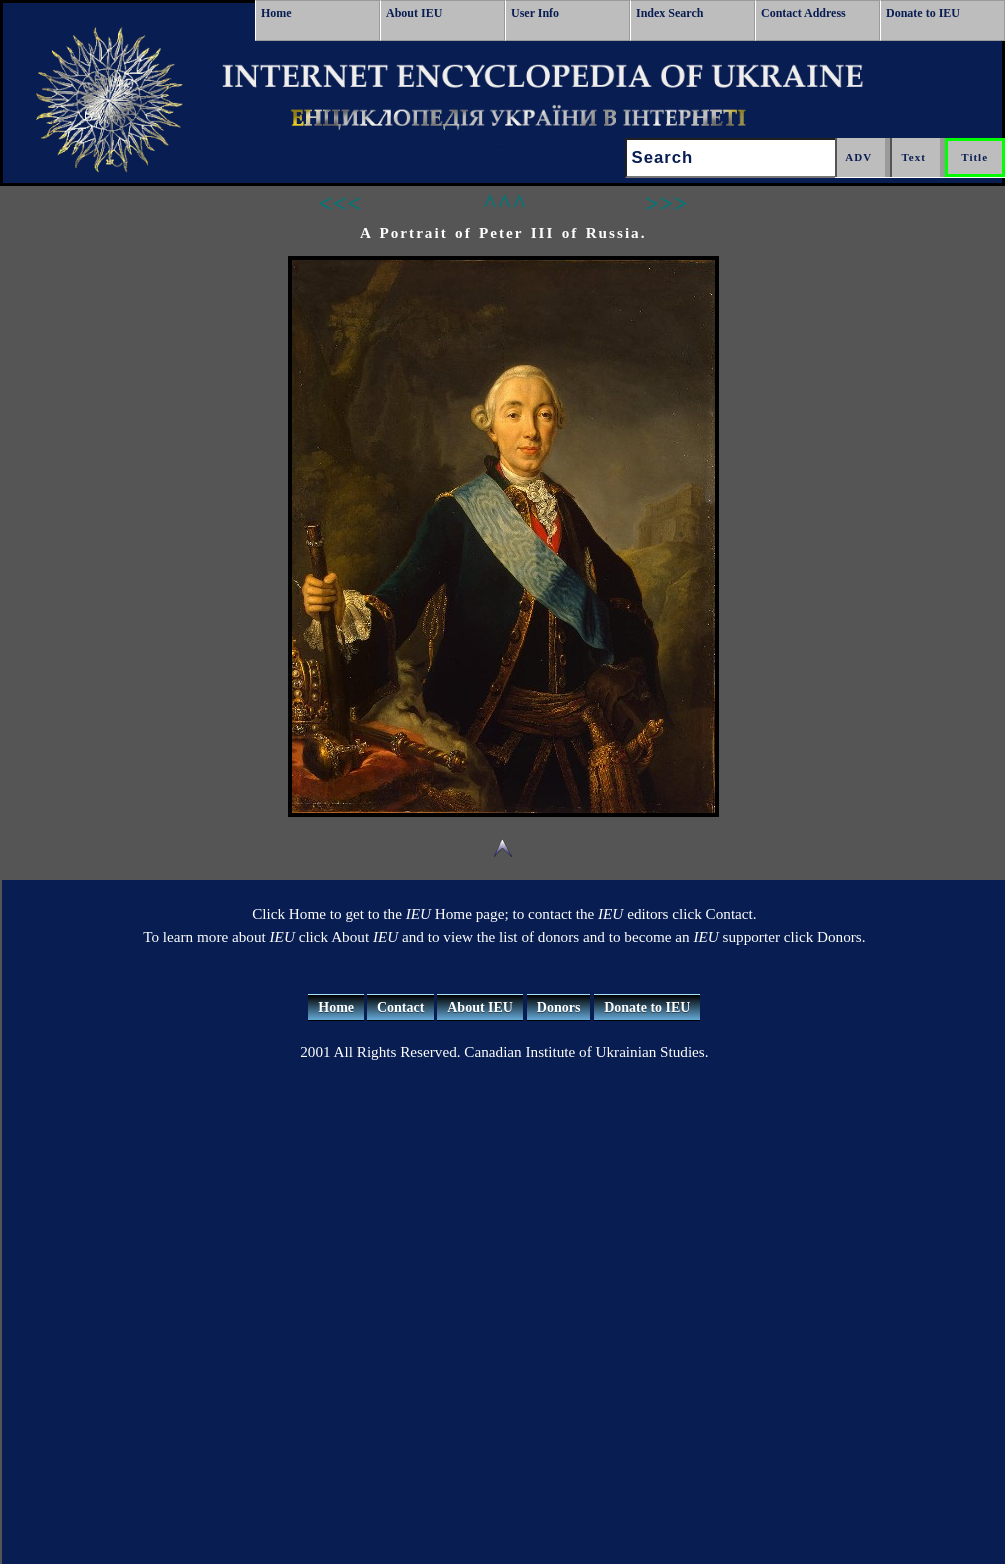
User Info (535, 13)
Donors (559, 1007)
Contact (400, 1007)
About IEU (414, 13)
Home (276, 13)
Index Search (669, 13)
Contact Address (803, 13)
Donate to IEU (923, 13)
